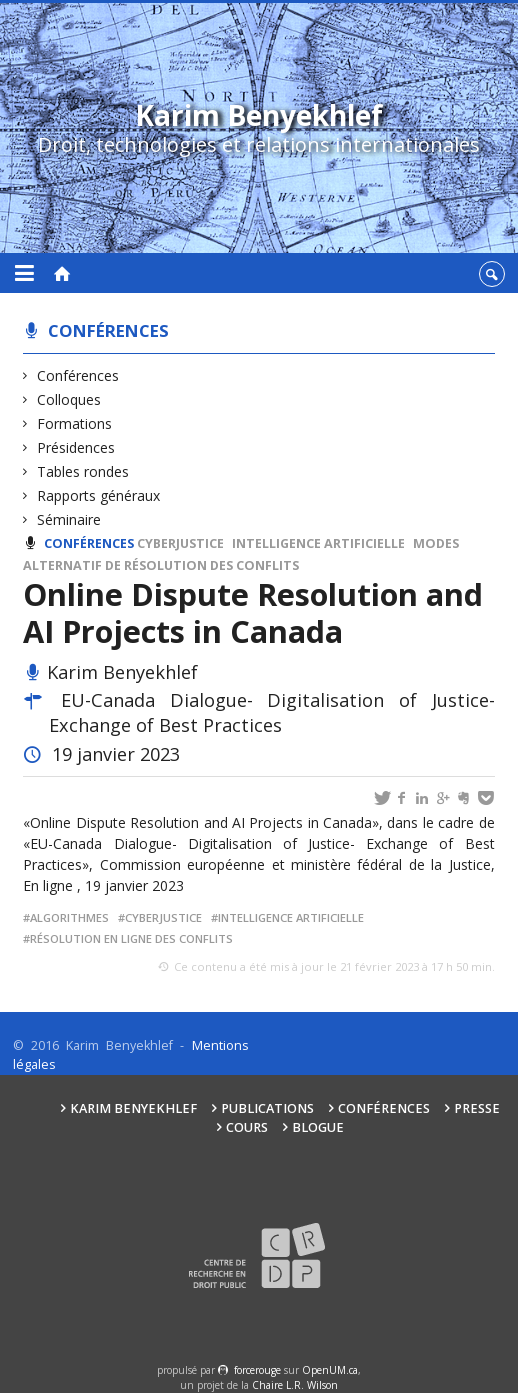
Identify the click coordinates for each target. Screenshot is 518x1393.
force (257, 1370)
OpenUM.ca (330, 1370)
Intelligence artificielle (318, 543)
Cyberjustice (180, 543)
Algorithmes (69, 917)
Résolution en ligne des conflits (131, 938)
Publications (267, 1108)
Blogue (318, 1127)
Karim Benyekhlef (133, 1108)
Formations (75, 423)
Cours (247, 1127)
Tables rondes (83, 471)
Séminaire (69, 519)
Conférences (108, 330)
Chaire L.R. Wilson (295, 1385)
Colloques (69, 399)
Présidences (76, 447)
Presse (477, 1108)
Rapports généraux (99, 495)
